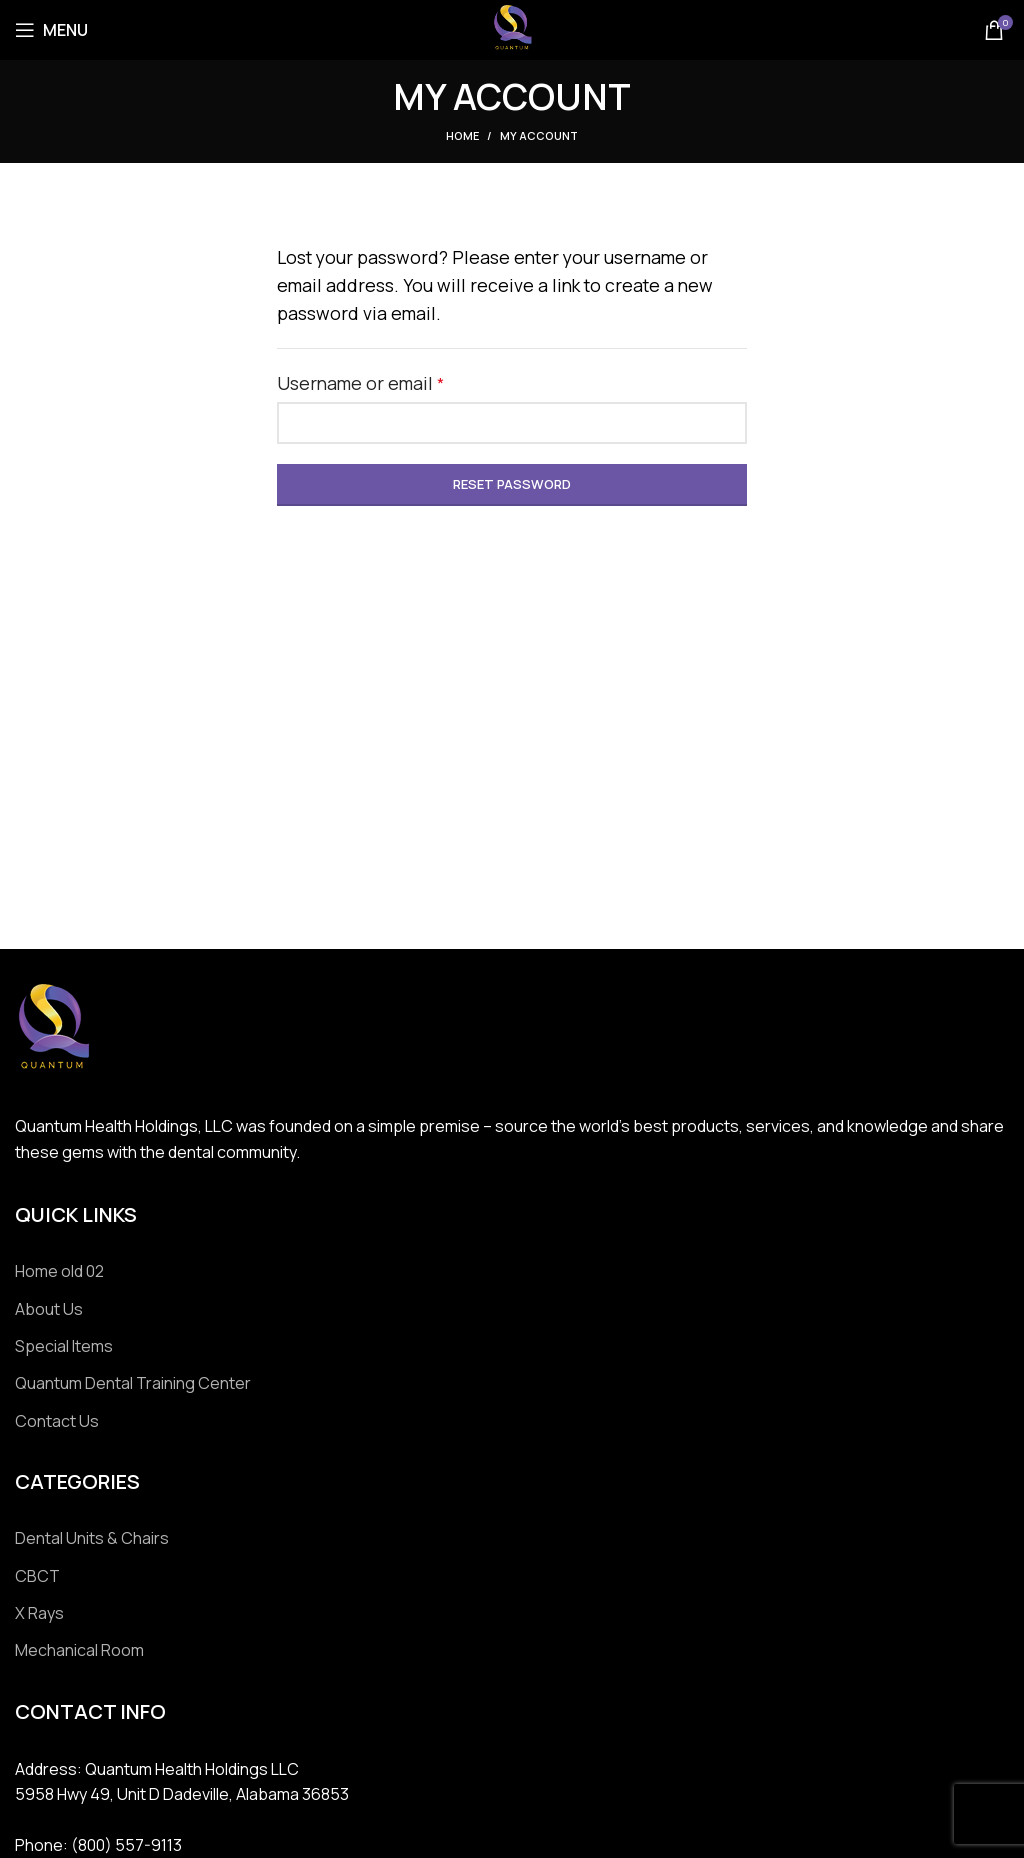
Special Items (64, 1346)
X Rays (39, 1613)
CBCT (37, 1576)
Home (462, 135)
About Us (49, 1309)
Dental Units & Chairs (92, 1538)
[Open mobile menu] (51, 30)
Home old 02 (59, 1271)
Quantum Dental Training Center (133, 1383)
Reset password (512, 484)
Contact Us (57, 1421)
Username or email (399, 382)
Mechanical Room (79, 1650)
